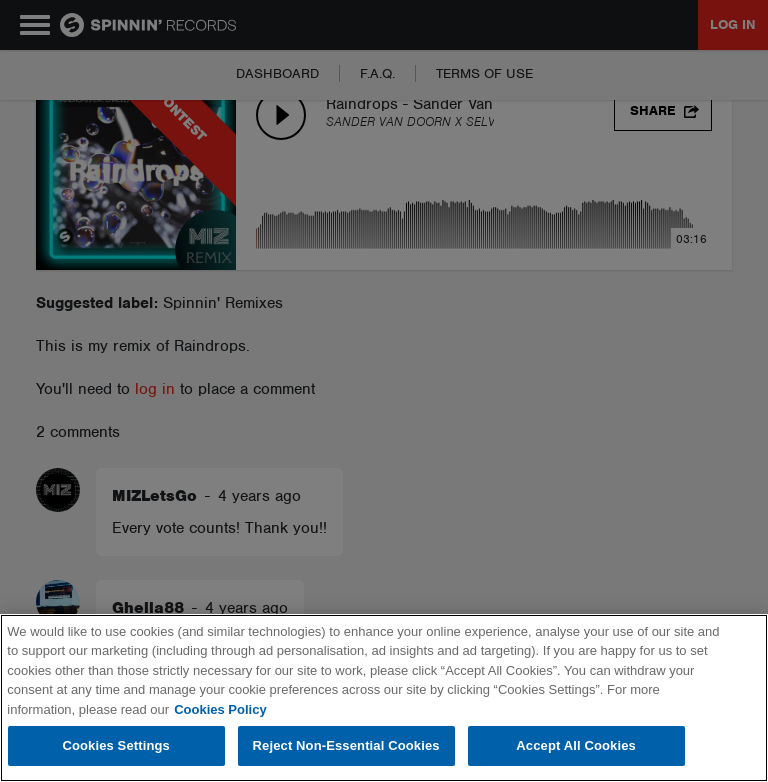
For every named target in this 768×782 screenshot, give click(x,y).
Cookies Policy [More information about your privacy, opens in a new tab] (220, 709)
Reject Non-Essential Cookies (346, 745)
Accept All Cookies (576, 745)
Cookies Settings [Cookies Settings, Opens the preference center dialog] (116, 745)
